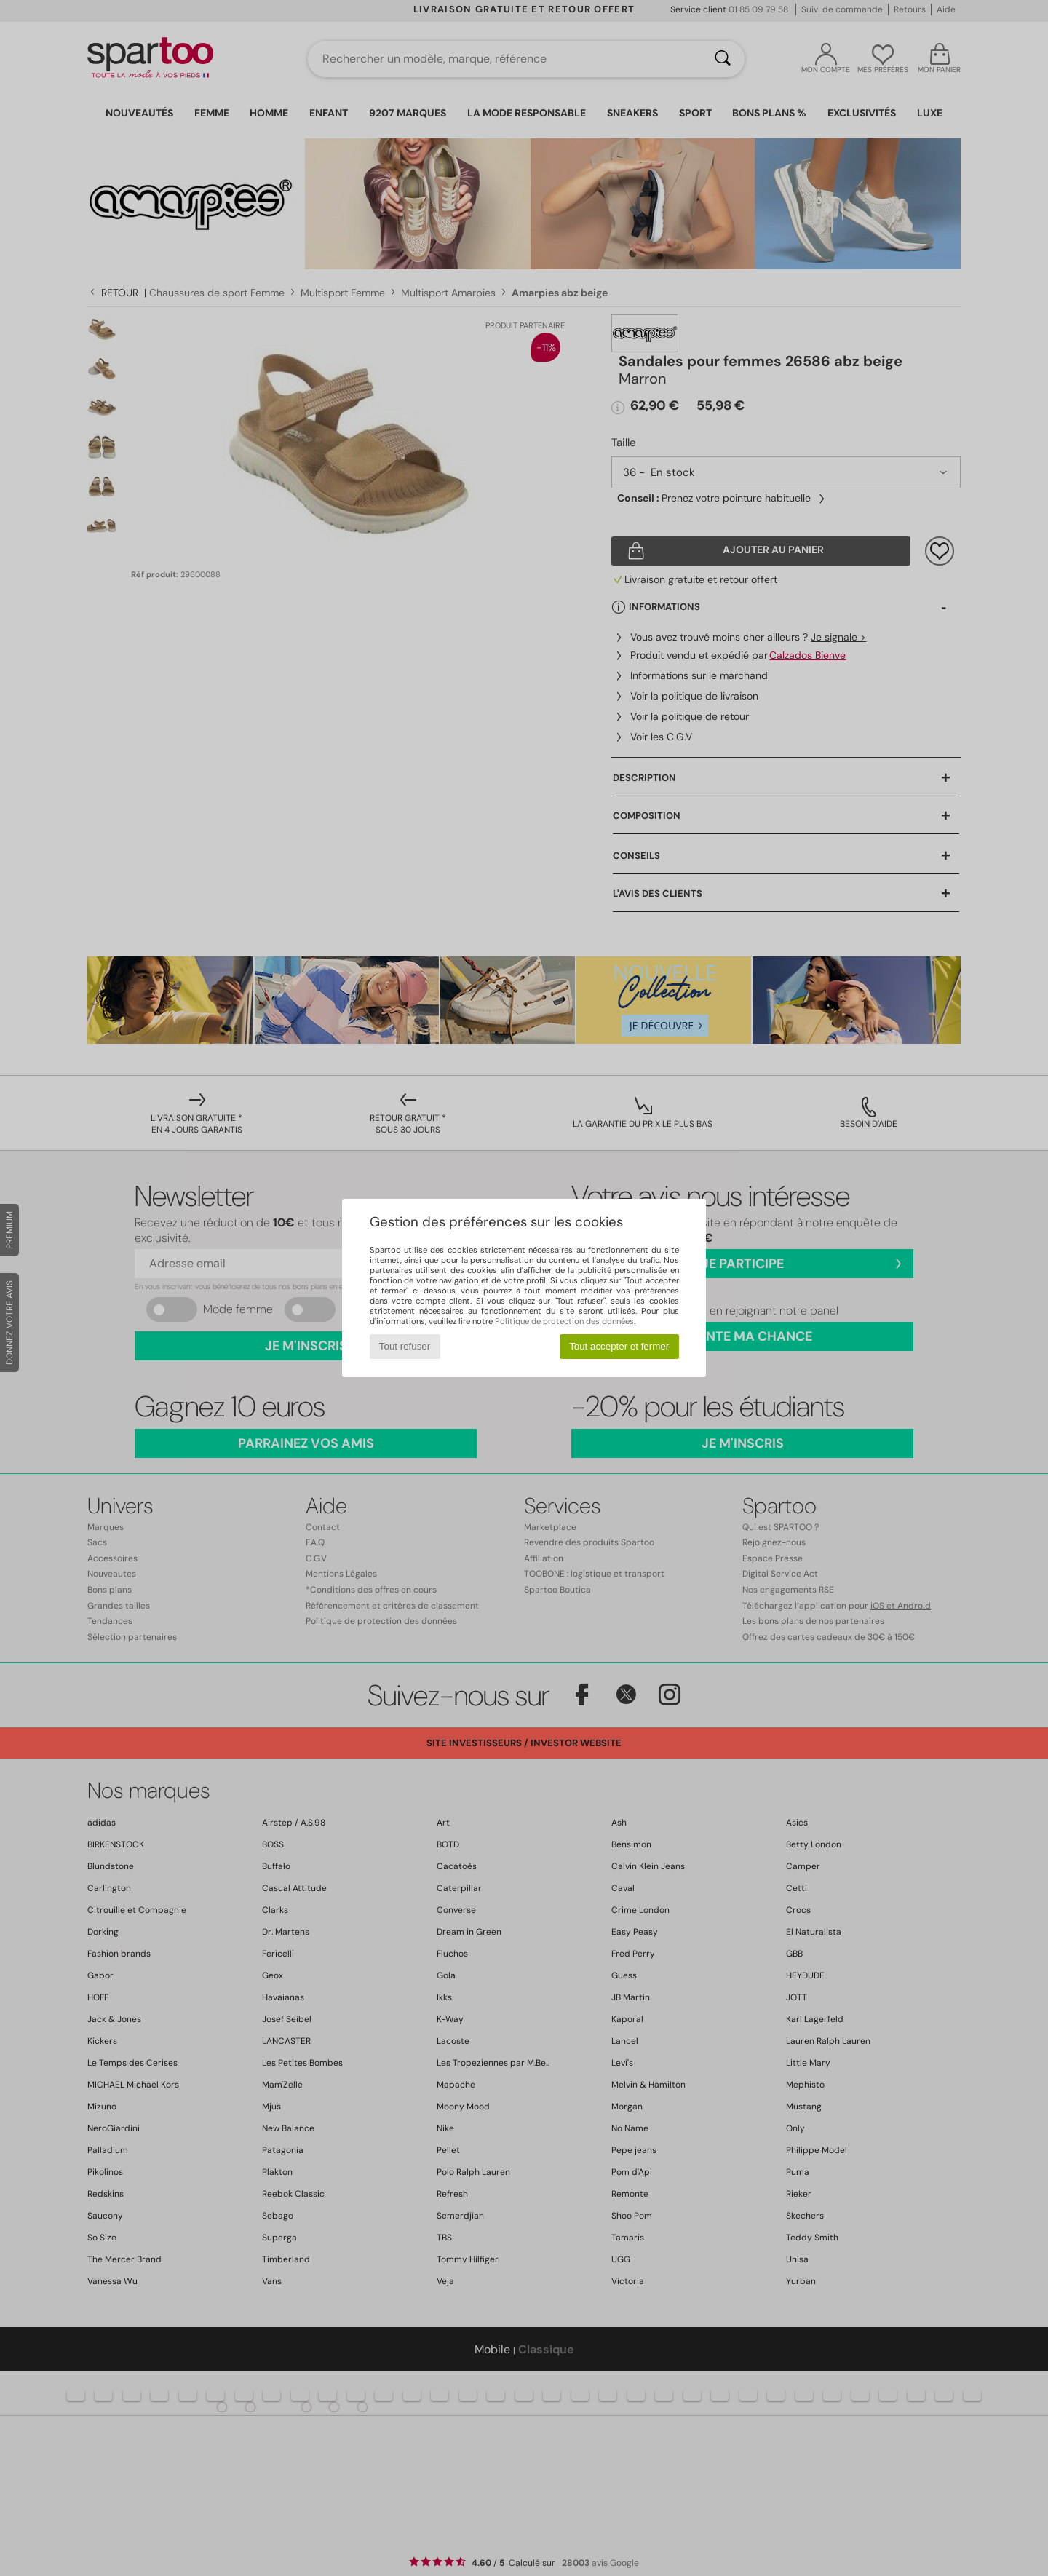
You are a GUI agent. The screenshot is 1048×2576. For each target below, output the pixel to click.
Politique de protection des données (564, 1321)
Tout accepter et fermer (619, 1346)
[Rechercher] (722, 59)
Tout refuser (404, 1346)
